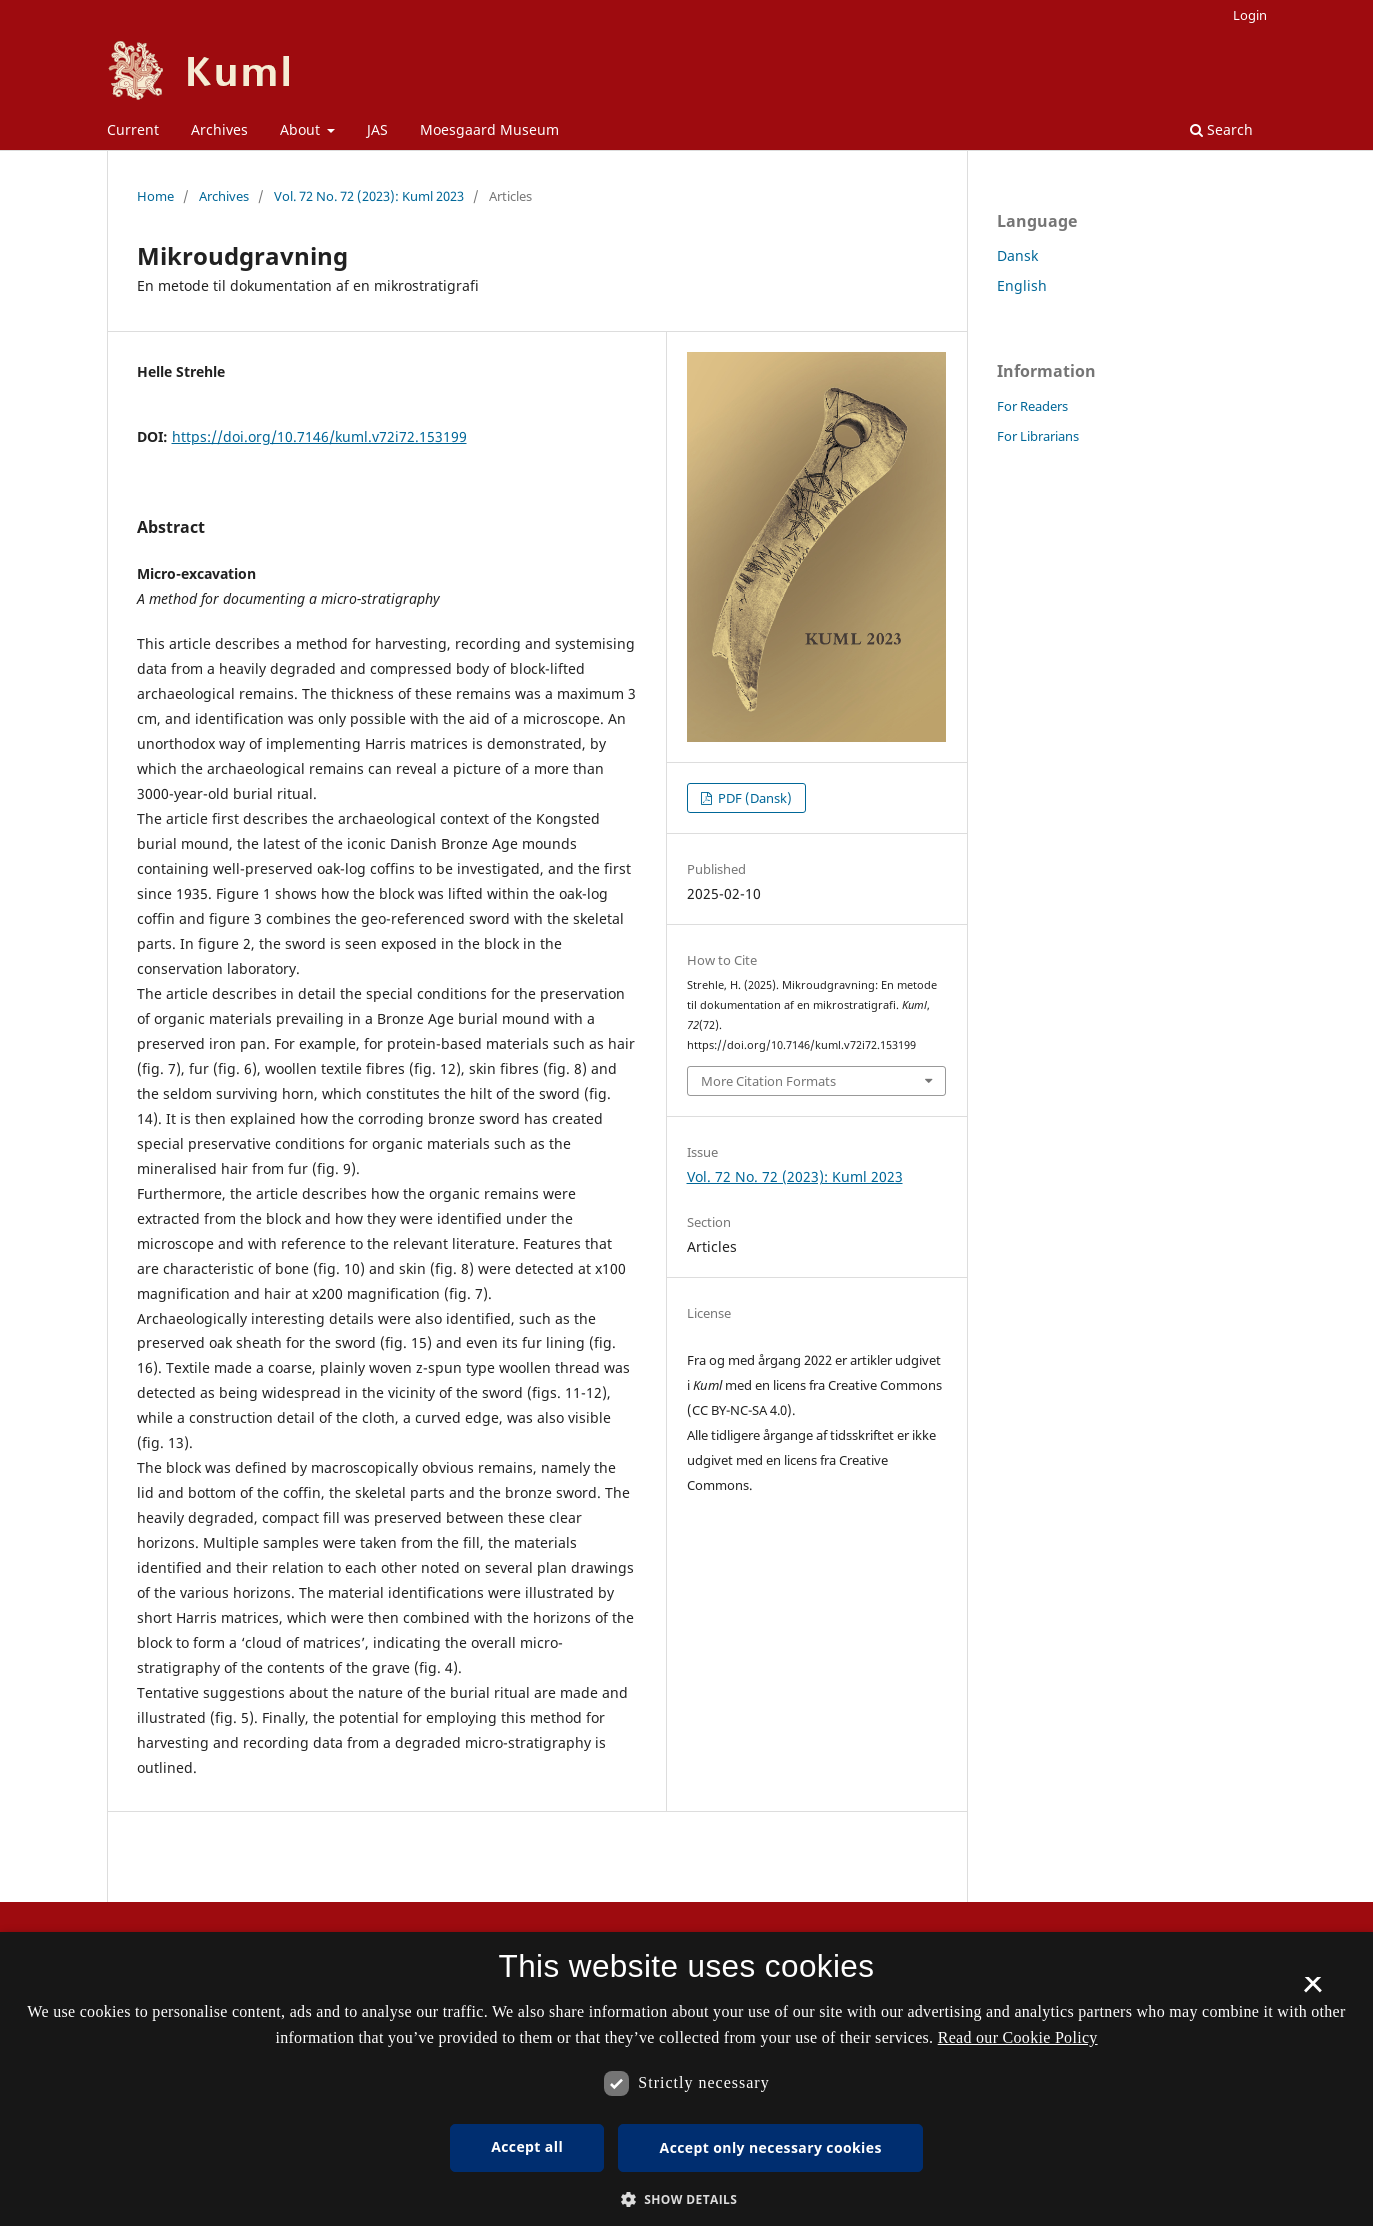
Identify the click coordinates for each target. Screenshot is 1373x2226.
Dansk (1017, 255)
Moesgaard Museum (489, 129)
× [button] (1312, 1991)
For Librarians (1038, 436)
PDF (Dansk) (753, 798)
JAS (377, 129)
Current (133, 129)
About (302, 129)
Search (1221, 129)
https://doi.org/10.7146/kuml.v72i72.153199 (319, 436)
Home (155, 196)
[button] (687, 2199)
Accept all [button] (527, 2146)
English (1022, 285)
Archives (219, 129)
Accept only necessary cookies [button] (771, 2147)
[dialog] (686, 2079)
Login (1250, 15)
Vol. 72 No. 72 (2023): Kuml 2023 (369, 196)
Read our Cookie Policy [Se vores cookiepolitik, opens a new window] (1018, 2037)
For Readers (1032, 406)
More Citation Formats (768, 1081)
